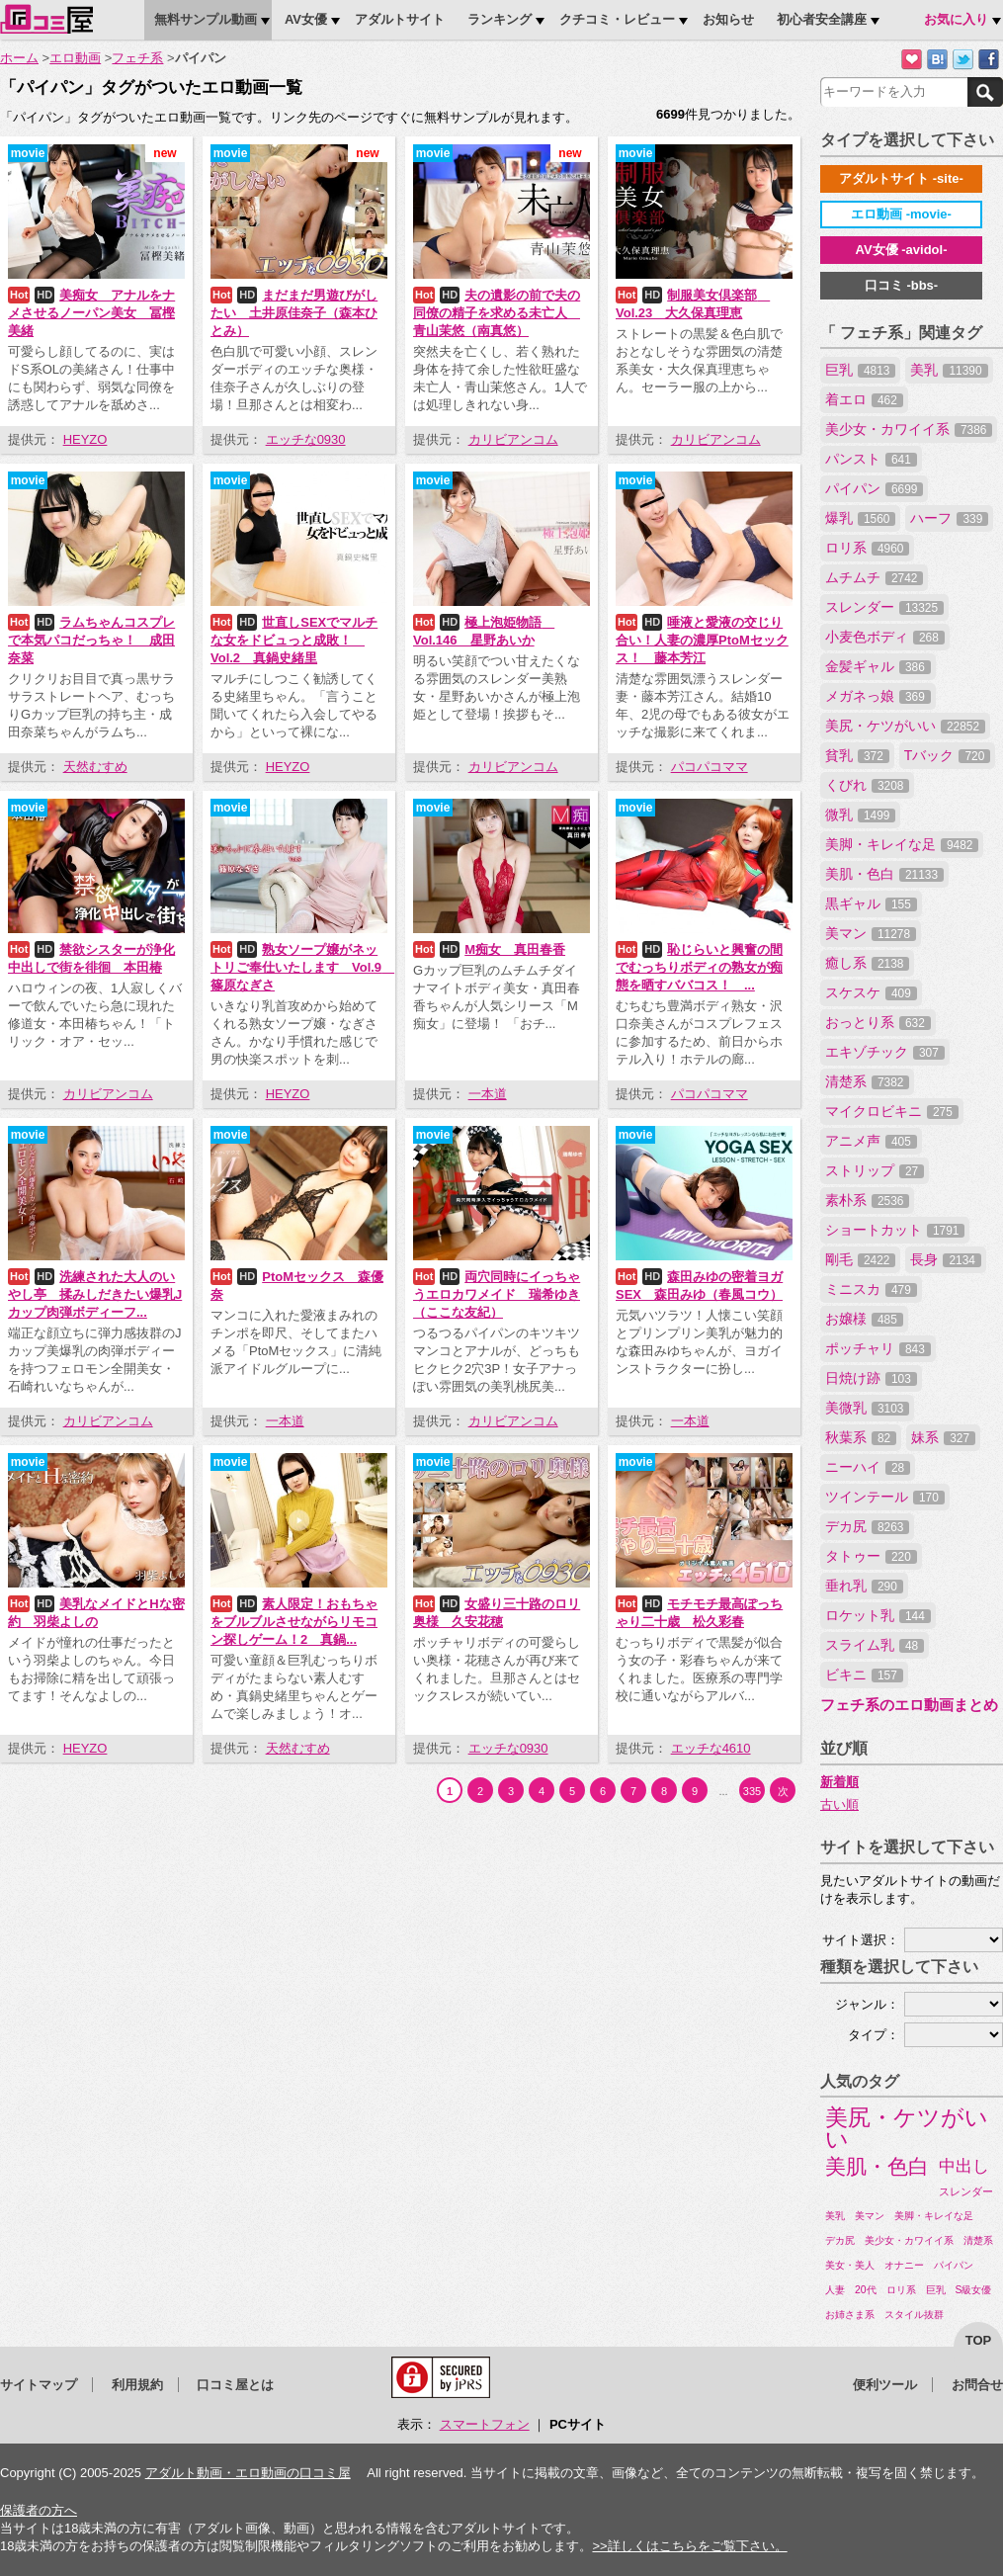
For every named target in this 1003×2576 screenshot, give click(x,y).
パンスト (871, 459)
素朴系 (867, 1200)
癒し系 (867, 963)
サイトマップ (38, 2384)
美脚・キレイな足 (901, 844)
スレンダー (884, 607)
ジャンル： (867, 2004)
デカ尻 (867, 1526)
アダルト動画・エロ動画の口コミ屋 (248, 2472)
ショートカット (894, 1230)
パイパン (874, 488)
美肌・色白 (884, 874)
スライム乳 (874, 1645)
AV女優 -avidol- (902, 249)
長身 (945, 1259)
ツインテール (885, 1496)
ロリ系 (867, 548)
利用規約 (137, 2384)
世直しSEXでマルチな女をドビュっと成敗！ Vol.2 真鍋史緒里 (293, 640)
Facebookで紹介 (988, 59)
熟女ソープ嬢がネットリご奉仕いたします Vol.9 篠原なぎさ (302, 967)
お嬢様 (864, 1319)
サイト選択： (860, 1939)
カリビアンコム (513, 439)
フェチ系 (137, 57)
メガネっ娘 (878, 696)
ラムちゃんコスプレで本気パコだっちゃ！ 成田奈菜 (91, 640)
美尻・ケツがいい (905, 725)
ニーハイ (867, 1467)
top (978, 2340)
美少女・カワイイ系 (908, 429)
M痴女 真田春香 (514, 949)
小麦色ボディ (885, 636)
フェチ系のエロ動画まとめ (909, 1704)
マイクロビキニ (892, 1111)
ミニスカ (871, 1289)
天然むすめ (95, 766)
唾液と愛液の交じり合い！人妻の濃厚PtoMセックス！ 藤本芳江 (702, 640)
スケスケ (871, 992)
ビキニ (864, 1674)
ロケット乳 (878, 1615)
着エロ (864, 399)
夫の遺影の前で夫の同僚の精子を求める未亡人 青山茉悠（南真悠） (496, 313)
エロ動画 (75, 57)
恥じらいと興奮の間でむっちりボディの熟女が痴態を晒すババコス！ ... (699, 967)
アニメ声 (871, 1141)
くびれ (867, 785)
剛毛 (860, 1259)
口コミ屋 (46, 19)
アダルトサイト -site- (901, 178)
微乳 (860, 814)
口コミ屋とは (235, 2384)
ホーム (19, 57)
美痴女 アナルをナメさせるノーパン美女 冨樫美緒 (91, 313)
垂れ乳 (864, 1585)
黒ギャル (871, 903)
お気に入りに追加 (911, 59)
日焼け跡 (871, 1378)
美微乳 (867, 1408)
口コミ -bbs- (901, 285)
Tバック (947, 755)
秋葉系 (860, 1437)
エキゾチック (885, 1052)
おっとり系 (878, 1022)
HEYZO (85, 439)
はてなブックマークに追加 (937, 59)
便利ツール (885, 2384)
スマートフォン (485, 2424)
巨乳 (860, 370)
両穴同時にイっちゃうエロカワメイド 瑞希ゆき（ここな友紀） (496, 1294)
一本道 (487, 1093)
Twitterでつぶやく (963, 59)
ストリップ (874, 1170)
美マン (870, 933)
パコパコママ (709, 766)
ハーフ (949, 518)
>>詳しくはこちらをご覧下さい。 (689, 2545)
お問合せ (977, 2384)
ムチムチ (874, 577)
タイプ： (873, 2034)
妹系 (943, 1437)
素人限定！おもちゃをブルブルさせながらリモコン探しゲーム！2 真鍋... (293, 1621)
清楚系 (867, 1081)
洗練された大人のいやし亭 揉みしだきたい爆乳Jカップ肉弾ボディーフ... (95, 1294)
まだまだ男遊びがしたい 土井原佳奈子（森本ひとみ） (293, 313)
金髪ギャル (878, 666)
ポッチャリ (878, 1348)
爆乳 (860, 518)
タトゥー (871, 1556)
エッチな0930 (306, 439)
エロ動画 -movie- (901, 214)
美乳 (948, 370)
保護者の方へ (38, 2510)
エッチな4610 (711, 1748)
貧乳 (857, 755)
